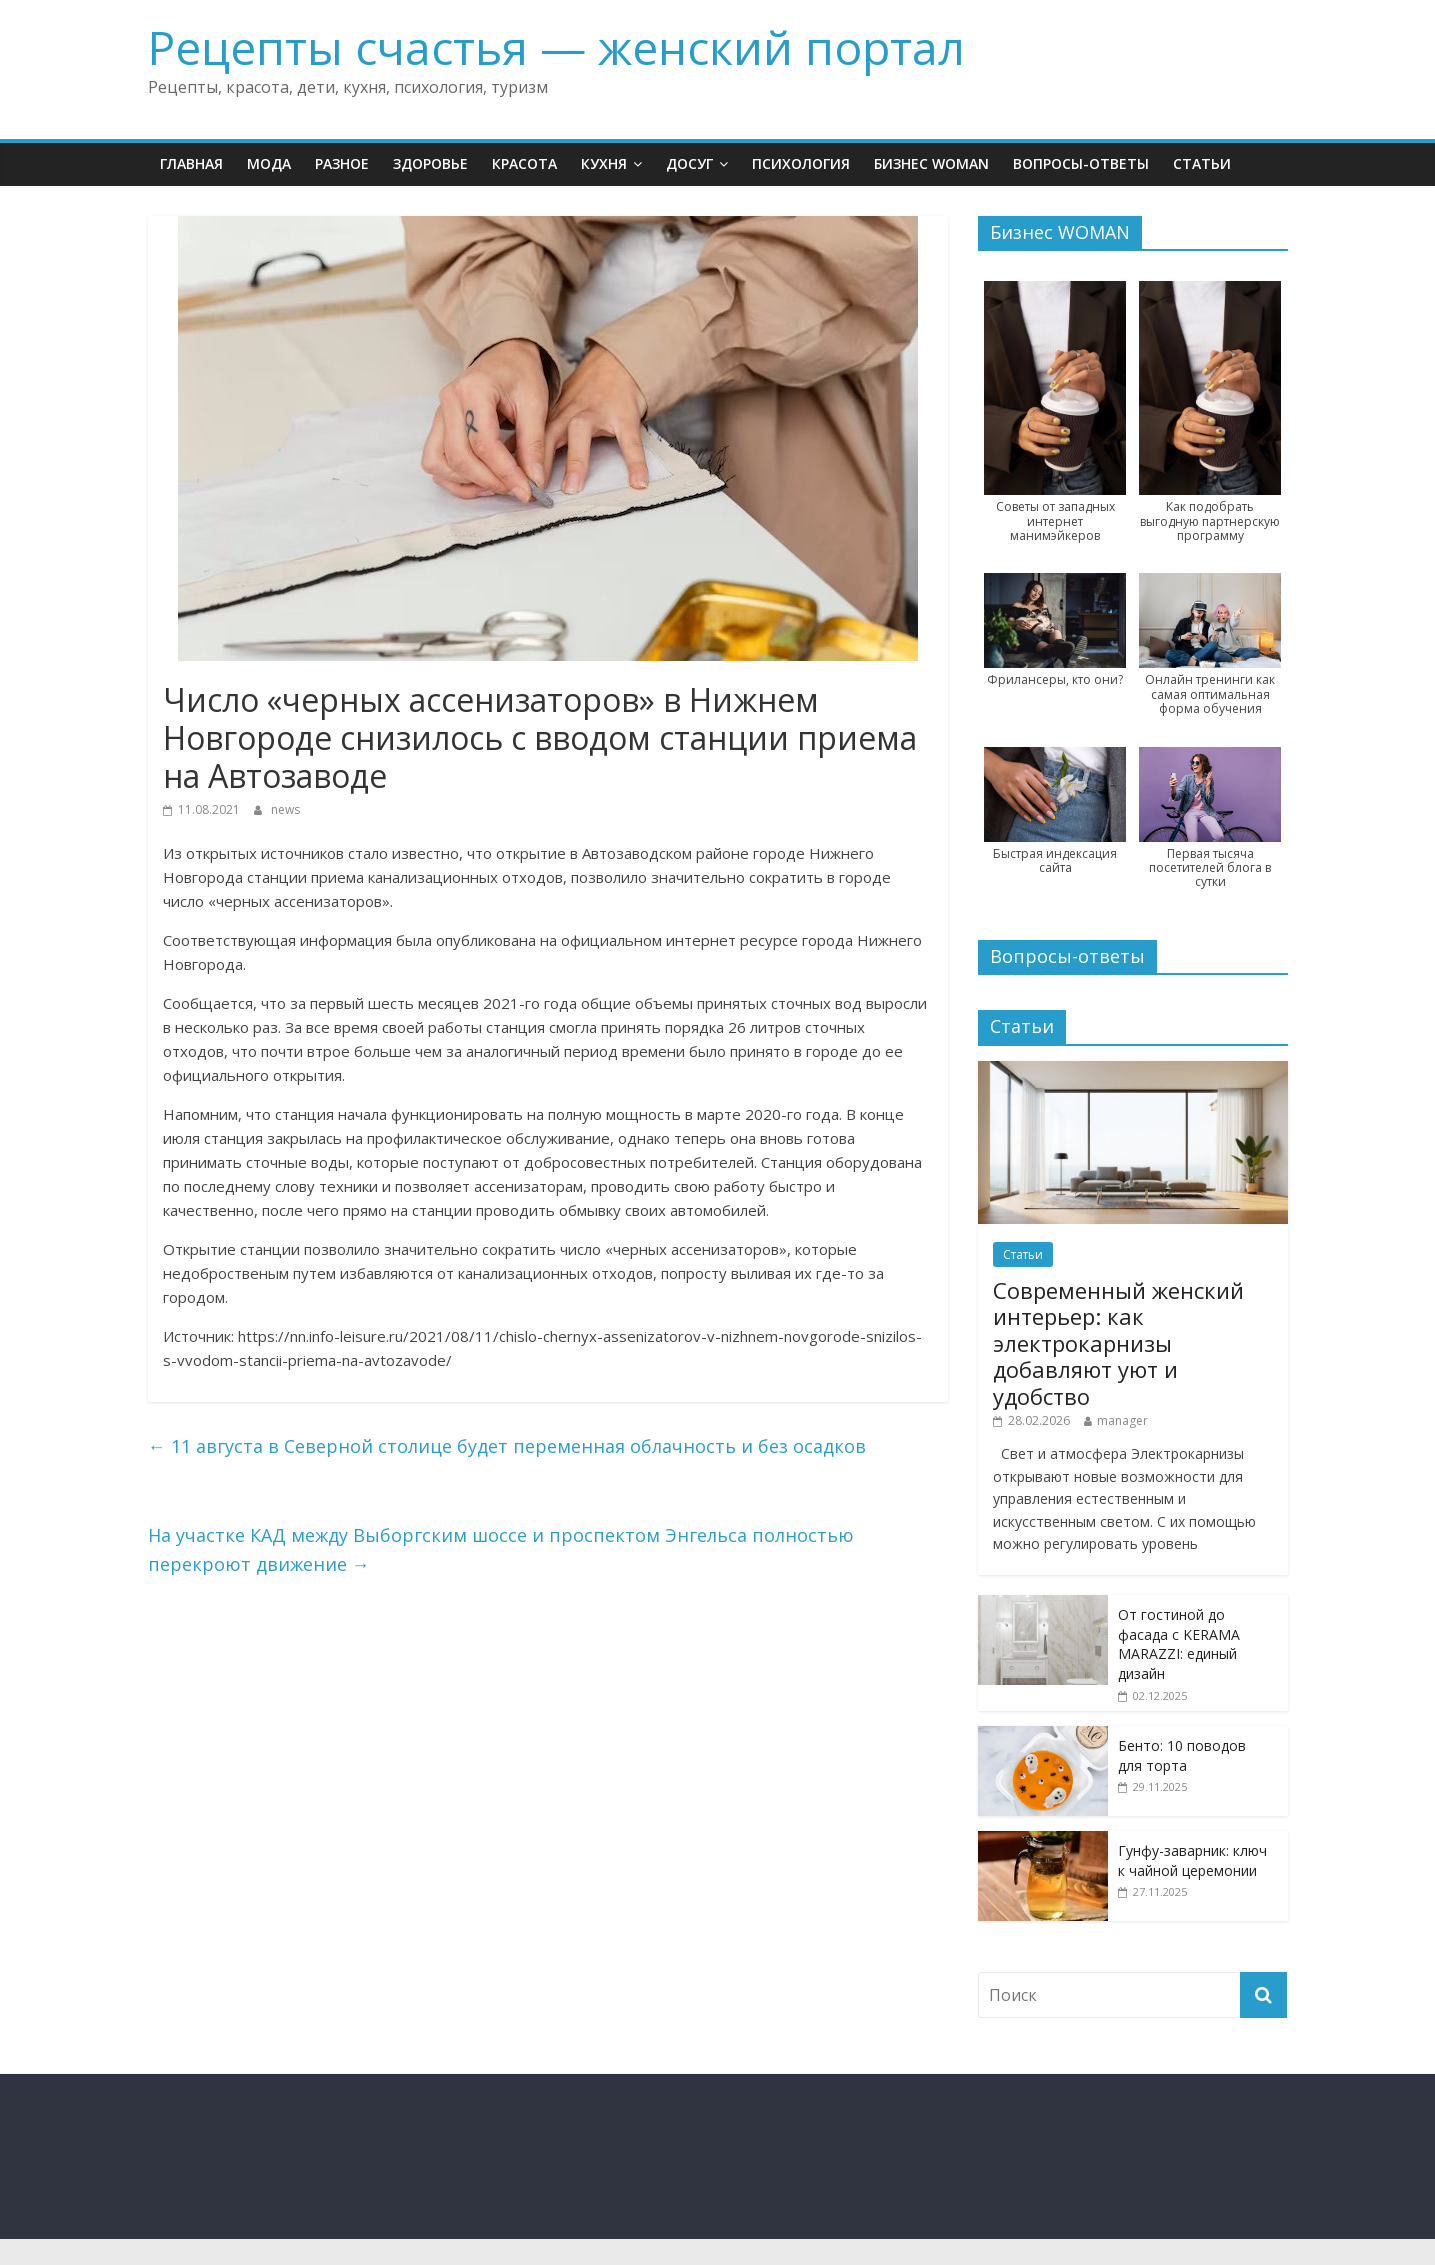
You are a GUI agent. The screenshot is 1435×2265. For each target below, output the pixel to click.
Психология (801, 163)
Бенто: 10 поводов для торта (1182, 1755)
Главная (191, 163)
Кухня (604, 163)
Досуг (689, 163)
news (285, 809)
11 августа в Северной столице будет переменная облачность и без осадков (507, 1446)
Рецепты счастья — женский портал (556, 47)
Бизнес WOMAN (931, 163)
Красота (524, 163)
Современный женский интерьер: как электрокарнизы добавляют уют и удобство (1118, 1343)
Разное (342, 163)
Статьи (1202, 163)
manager (1122, 1420)
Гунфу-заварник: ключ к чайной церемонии (1192, 1860)
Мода (269, 163)
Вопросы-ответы (1081, 163)
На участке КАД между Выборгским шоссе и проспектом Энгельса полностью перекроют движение (501, 1549)
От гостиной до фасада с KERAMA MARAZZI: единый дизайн (1179, 1644)
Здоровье (430, 163)
